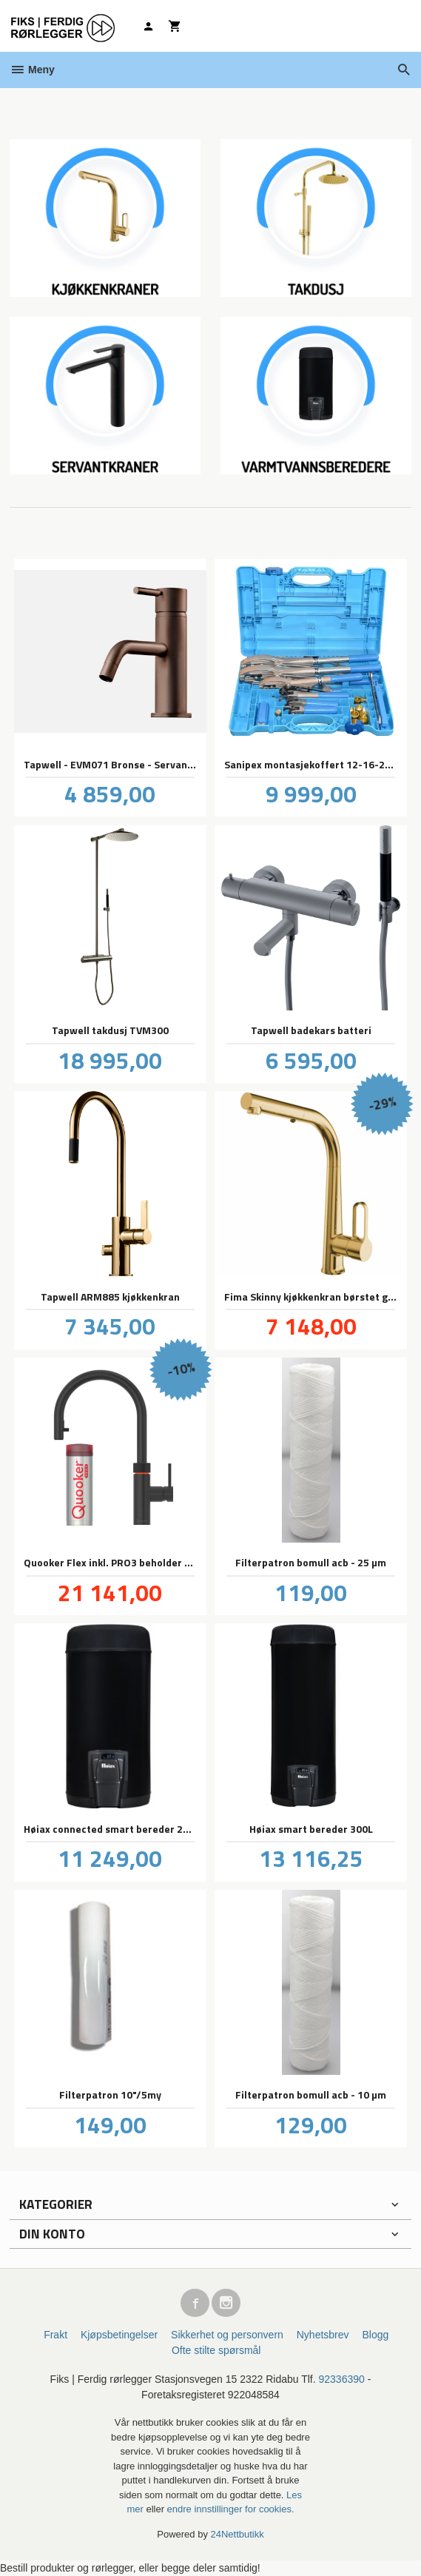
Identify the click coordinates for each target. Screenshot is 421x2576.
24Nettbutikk (237, 2534)
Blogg (375, 2335)
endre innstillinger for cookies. (230, 2509)
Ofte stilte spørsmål (216, 2350)
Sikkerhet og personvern (227, 2335)
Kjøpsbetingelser (119, 2335)
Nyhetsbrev (323, 2335)
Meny (32, 70)
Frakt (55, 2335)
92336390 (342, 2379)
